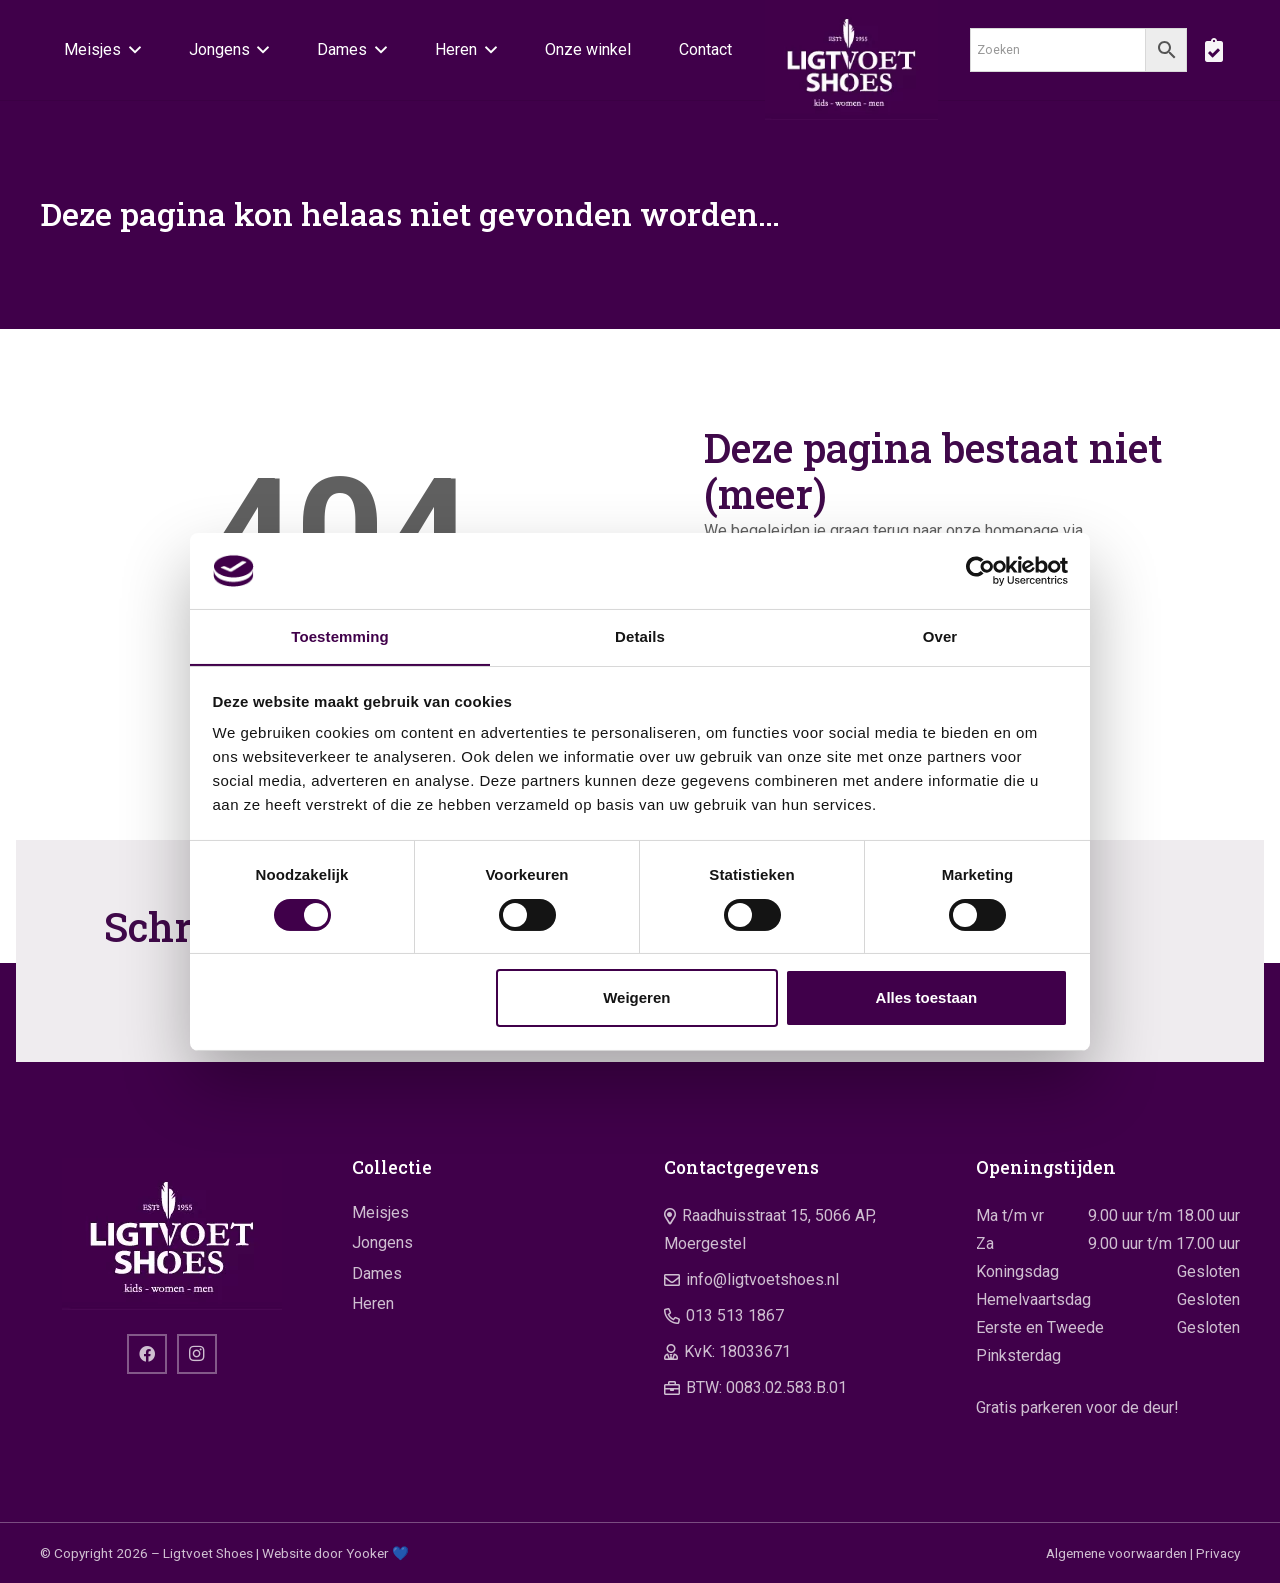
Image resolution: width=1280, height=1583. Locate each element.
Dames (377, 1273)
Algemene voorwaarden (1116, 1553)
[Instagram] (197, 1354)
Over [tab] (940, 636)
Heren (373, 1303)
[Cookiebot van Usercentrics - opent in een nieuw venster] (980, 570)
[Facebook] (147, 1354)
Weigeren (636, 998)
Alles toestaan (927, 998)
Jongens (382, 1242)
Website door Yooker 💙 (335, 1553)
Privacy (1218, 1553)
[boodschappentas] (1213, 50)
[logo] (852, 60)
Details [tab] (640, 636)
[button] (131, 50)
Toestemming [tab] (340, 636)
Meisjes (380, 1212)
